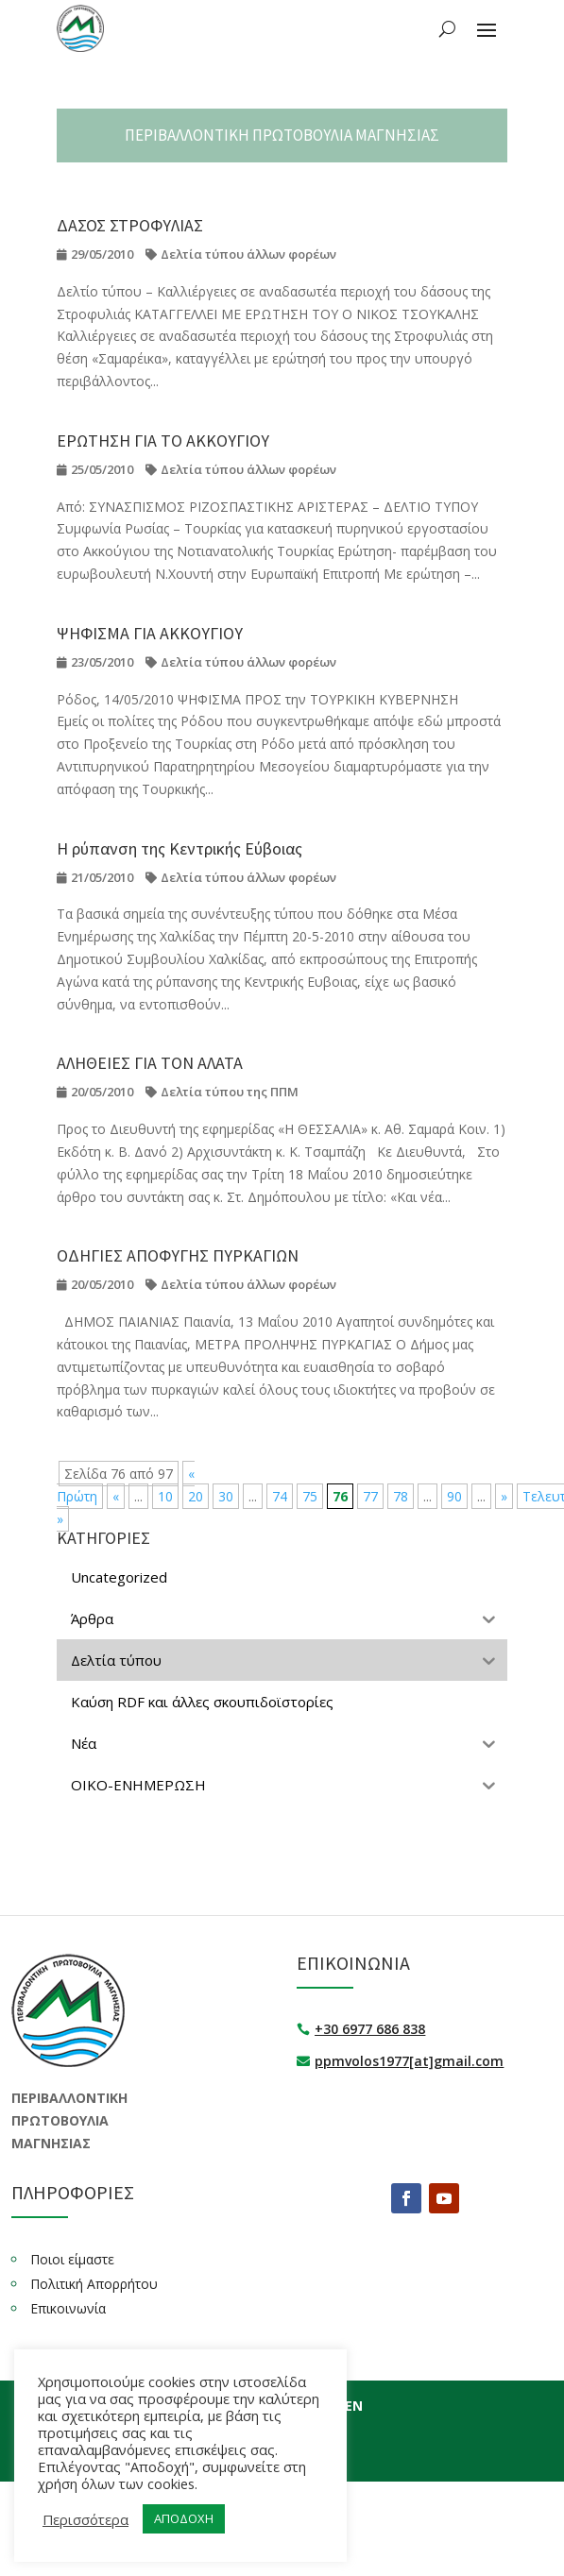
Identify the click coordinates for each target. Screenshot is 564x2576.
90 (454, 1496)
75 (309, 1496)
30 (225, 1496)
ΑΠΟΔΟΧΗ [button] (184, 2518)
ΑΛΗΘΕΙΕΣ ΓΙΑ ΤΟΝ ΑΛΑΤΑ (150, 1063)
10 (165, 1496)
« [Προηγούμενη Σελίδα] (115, 1496)
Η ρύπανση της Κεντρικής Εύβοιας (179, 848)
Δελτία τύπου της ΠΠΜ (230, 1091)
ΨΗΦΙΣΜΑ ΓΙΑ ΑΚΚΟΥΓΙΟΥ (150, 633)
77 (370, 1496)
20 (195, 1496)
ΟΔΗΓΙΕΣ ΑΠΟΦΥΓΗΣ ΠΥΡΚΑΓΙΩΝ (178, 1255)
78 (400, 1496)
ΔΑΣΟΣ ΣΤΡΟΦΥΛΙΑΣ (130, 225)
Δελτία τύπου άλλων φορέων (248, 254)
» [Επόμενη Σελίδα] (504, 1496)
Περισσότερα (85, 2519)
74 (279, 1496)
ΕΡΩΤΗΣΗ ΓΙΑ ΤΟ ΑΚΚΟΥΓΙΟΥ (163, 440)
